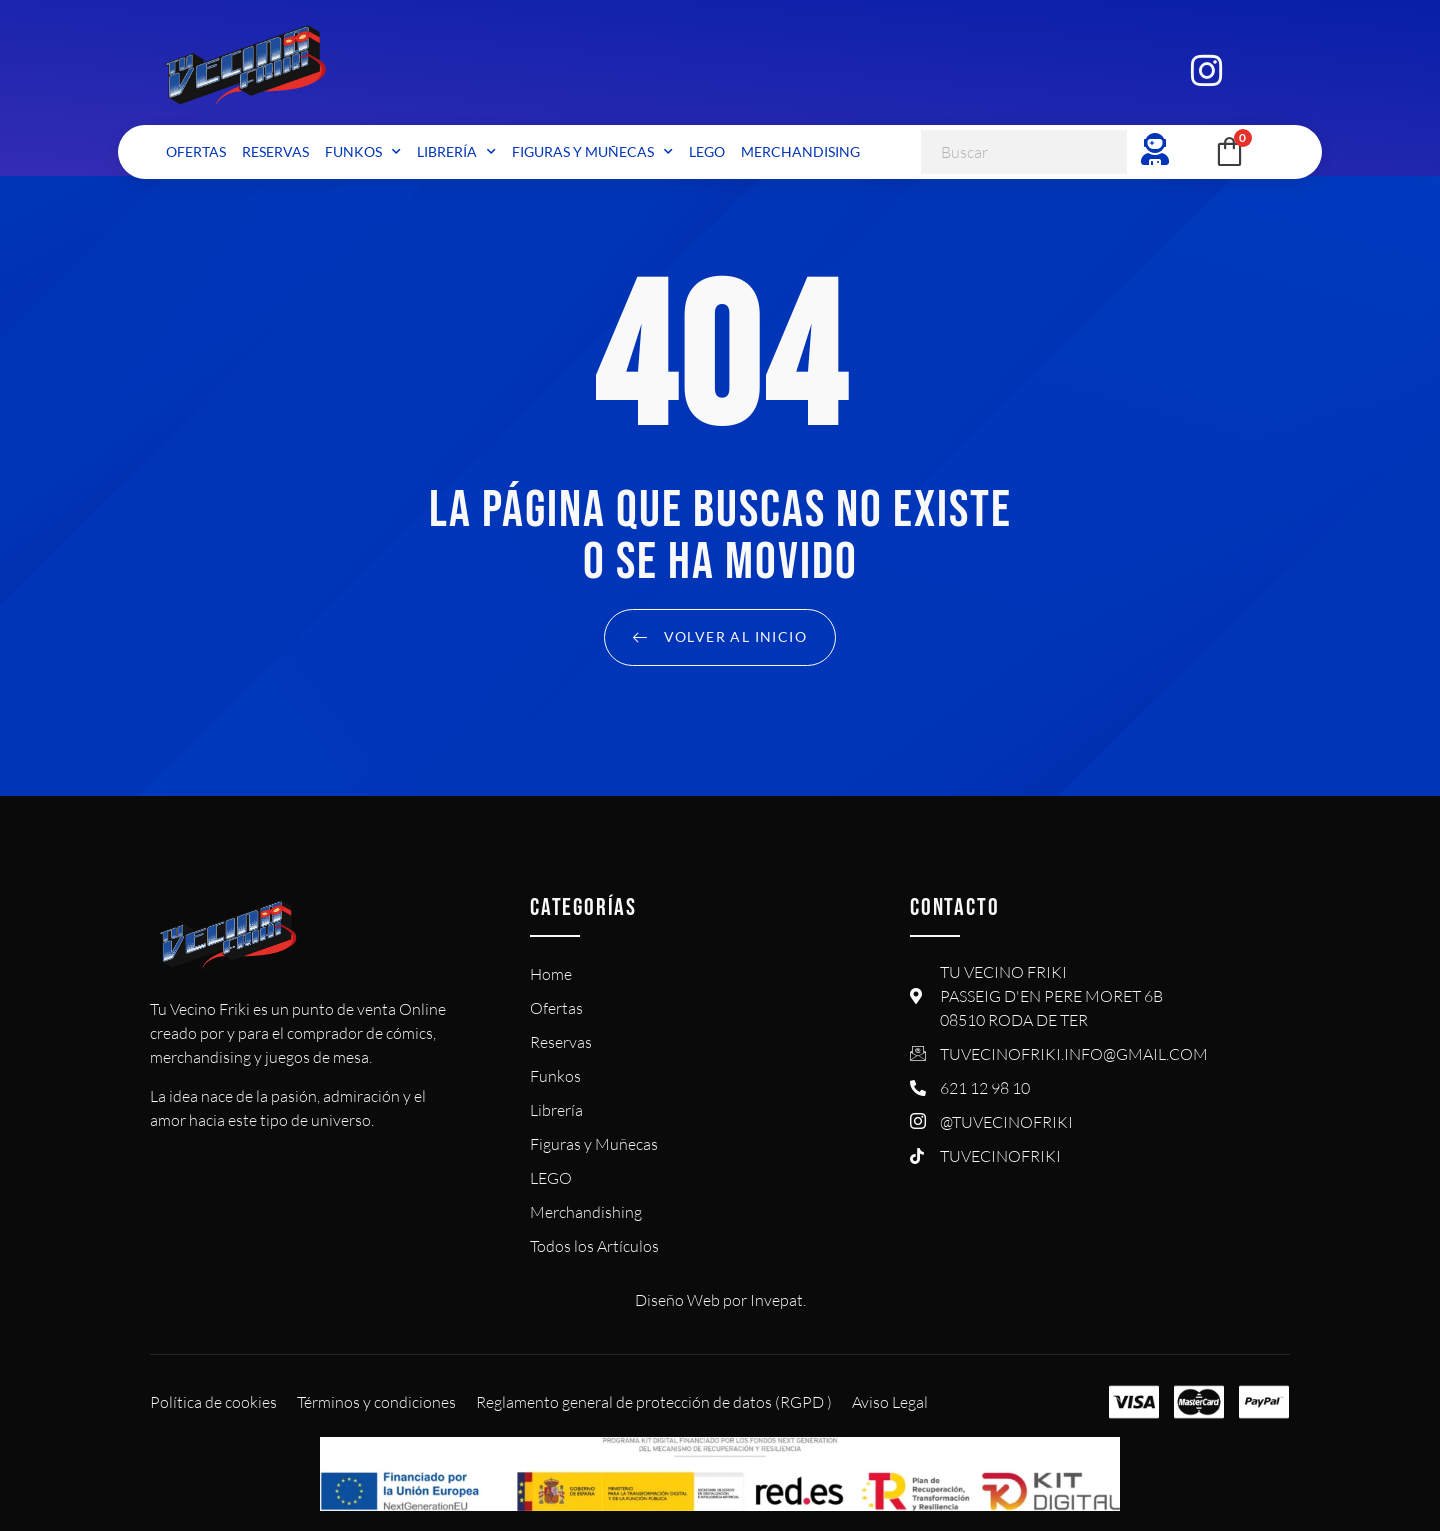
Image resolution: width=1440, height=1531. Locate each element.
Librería (456, 152)
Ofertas (196, 151)
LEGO (707, 151)
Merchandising (800, 151)
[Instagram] (1206, 68)
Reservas (275, 151)
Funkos (363, 152)
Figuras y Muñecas (592, 152)
